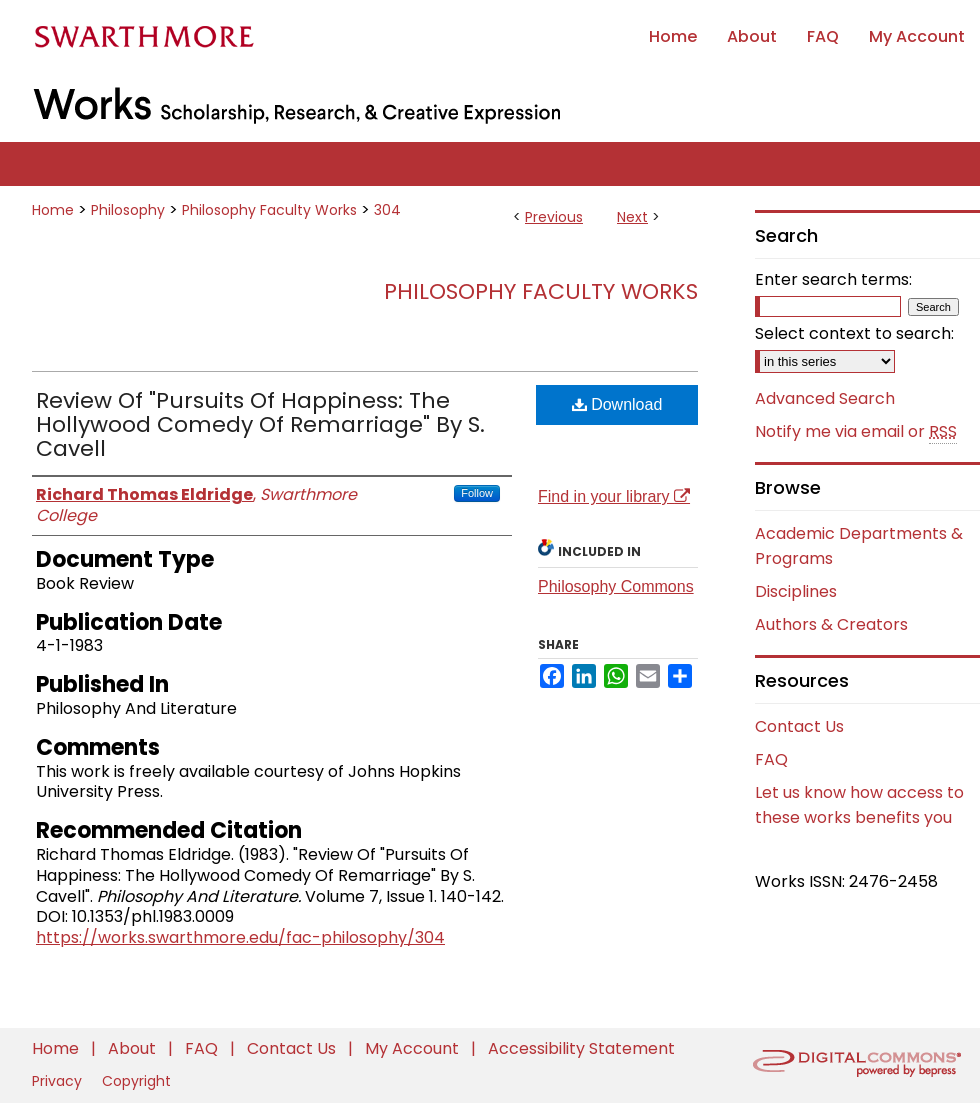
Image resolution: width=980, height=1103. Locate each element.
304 (387, 210)
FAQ (771, 759)
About (134, 1048)
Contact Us (799, 726)
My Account (414, 1048)
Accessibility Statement (581, 1048)
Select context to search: (854, 333)
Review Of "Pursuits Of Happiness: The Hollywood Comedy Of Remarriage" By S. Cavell (260, 424)
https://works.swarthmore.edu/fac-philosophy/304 (240, 937)
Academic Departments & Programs (859, 546)
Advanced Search (825, 398)
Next (632, 217)
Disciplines (796, 591)
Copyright (136, 1081)
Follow (477, 493)
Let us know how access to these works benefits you (859, 805)
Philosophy (128, 210)
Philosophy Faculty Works (269, 210)
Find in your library (614, 496)
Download (617, 404)
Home (53, 210)
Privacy (59, 1081)
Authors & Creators (831, 624)
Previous (554, 217)
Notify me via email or (856, 432)
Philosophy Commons (616, 586)
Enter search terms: (833, 279)
